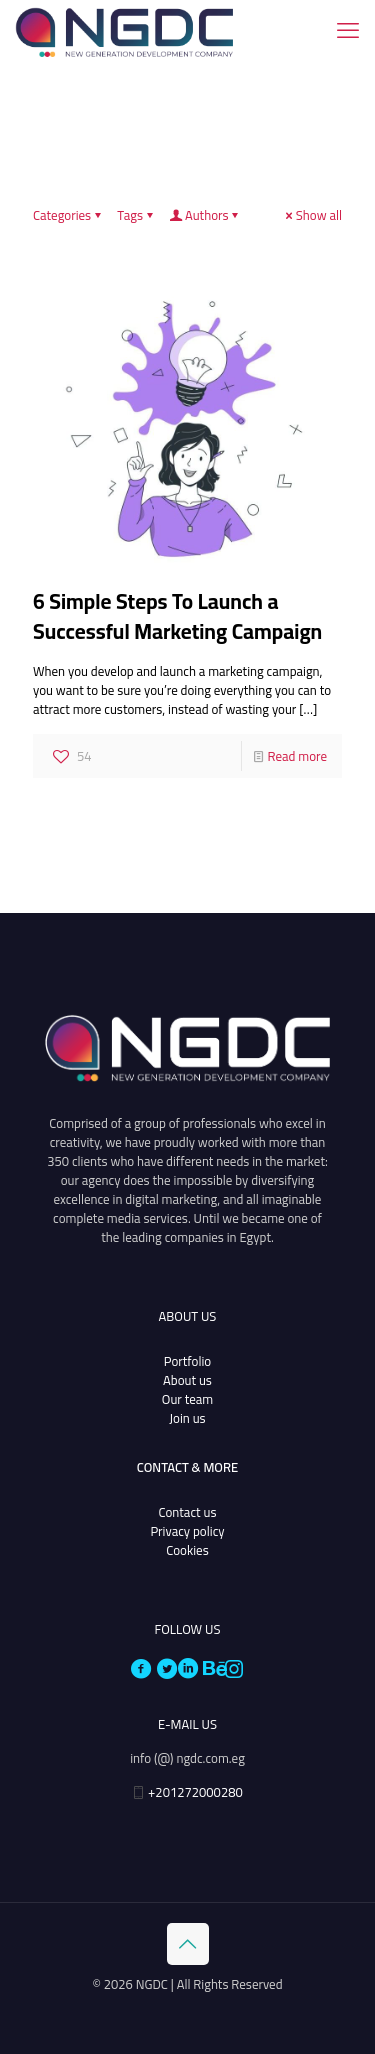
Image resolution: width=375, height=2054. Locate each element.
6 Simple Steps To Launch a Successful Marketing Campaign (177, 616)
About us (187, 1380)
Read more (297, 756)
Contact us (188, 1512)
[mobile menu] (348, 30)
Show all (312, 215)
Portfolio (187, 1361)
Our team (187, 1399)
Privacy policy (187, 1531)
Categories (68, 215)
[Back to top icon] (188, 1944)
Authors (205, 215)
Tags (136, 215)
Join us (187, 1418)
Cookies (187, 1550)
